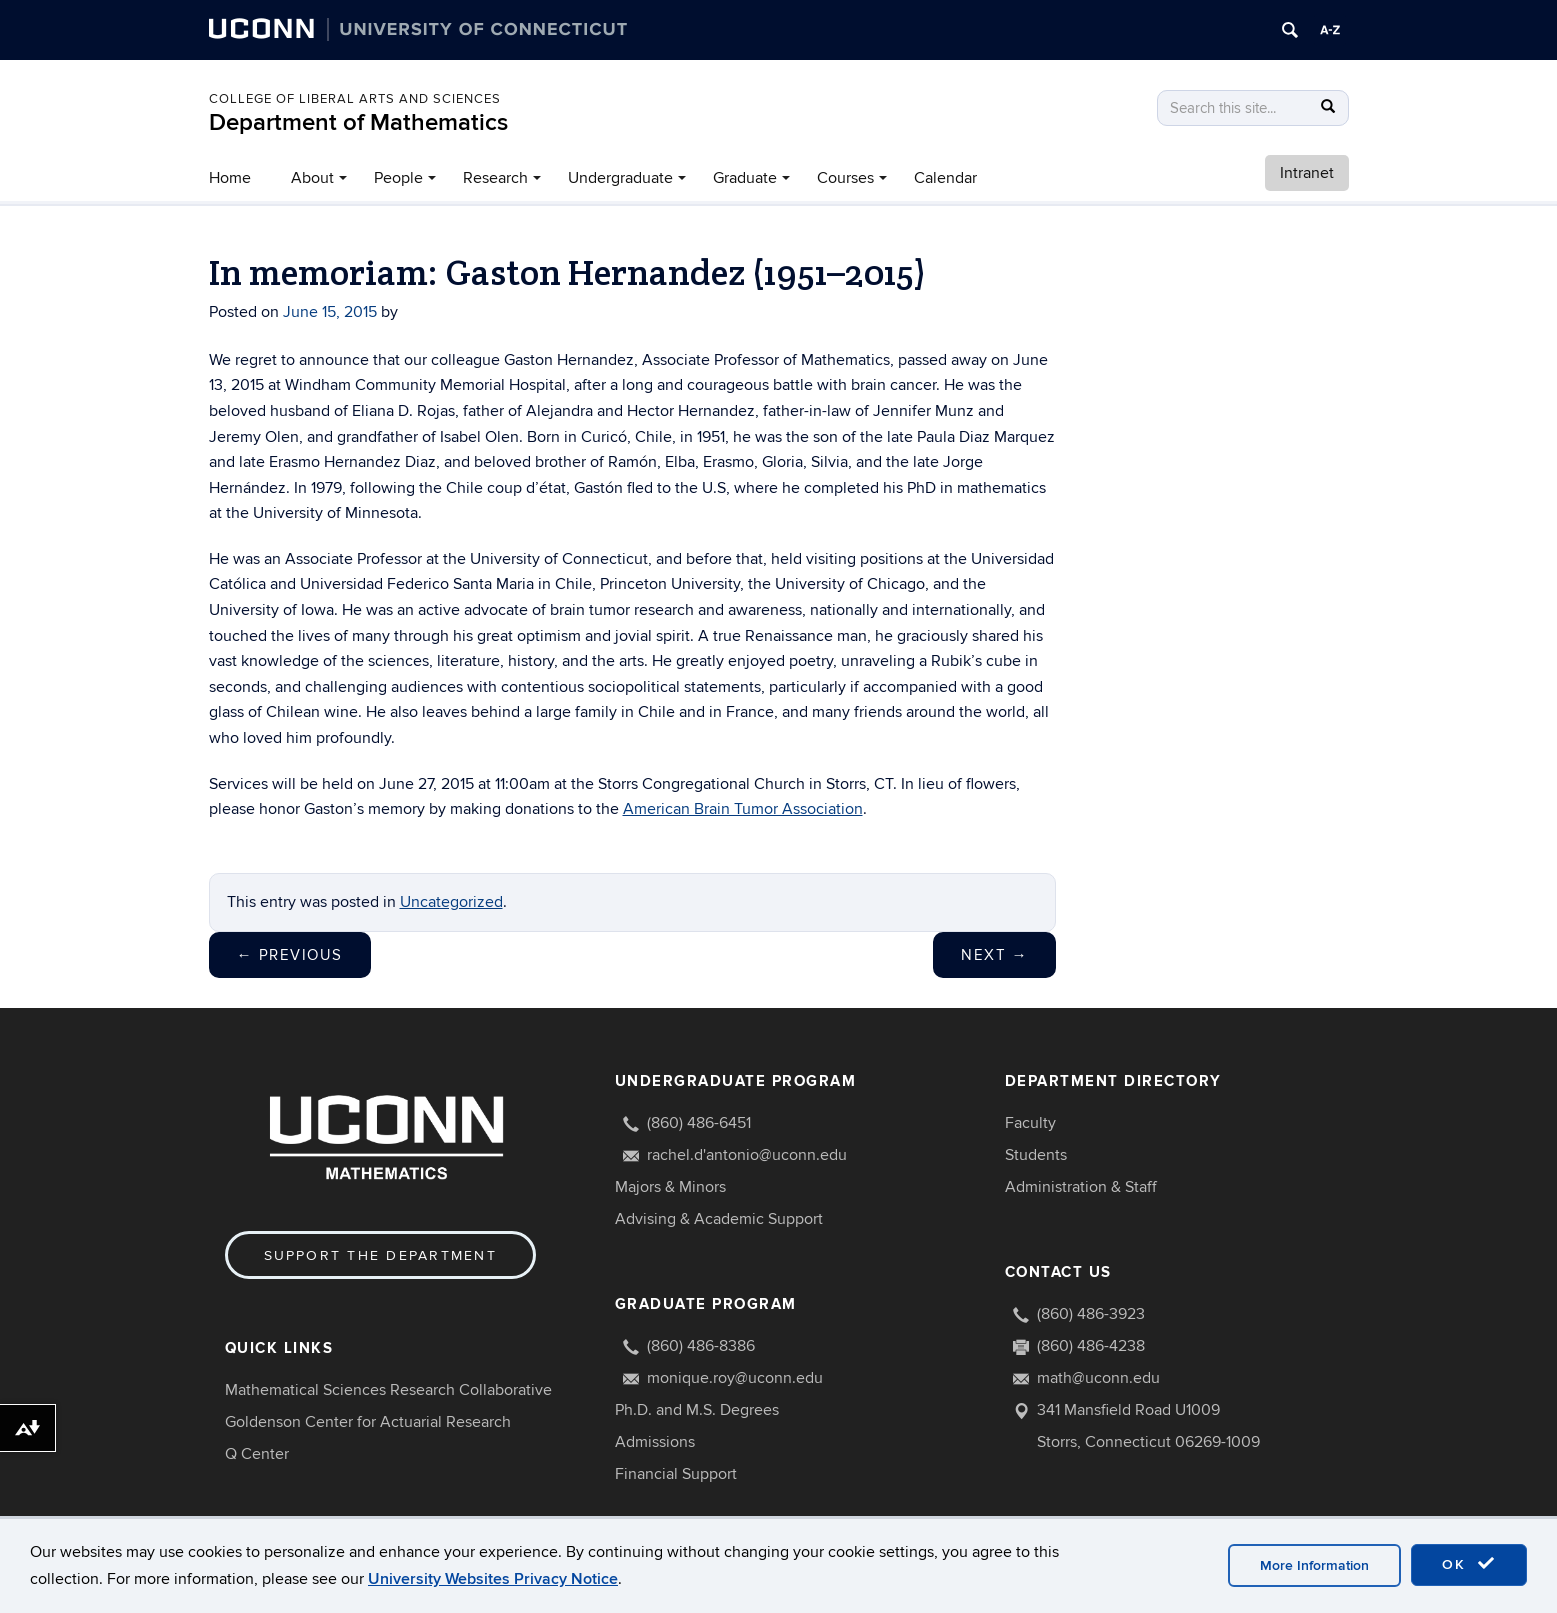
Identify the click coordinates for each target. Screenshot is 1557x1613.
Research (495, 178)
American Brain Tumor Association (743, 809)
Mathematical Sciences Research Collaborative (388, 1390)
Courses (845, 178)
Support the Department (380, 1255)
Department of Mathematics (358, 122)
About (312, 178)
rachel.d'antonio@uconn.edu (747, 1155)
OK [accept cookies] (1469, 1564)
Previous (290, 955)
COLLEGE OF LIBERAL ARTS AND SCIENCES (355, 99)
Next (994, 955)
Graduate (745, 178)
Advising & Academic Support (719, 1219)
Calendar (945, 178)
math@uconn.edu (1098, 1378)
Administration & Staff (1081, 1187)
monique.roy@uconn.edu (735, 1378)
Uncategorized (451, 902)
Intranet (1307, 173)
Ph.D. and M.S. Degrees (697, 1410)
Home (230, 178)
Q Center (257, 1454)
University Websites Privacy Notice (493, 1579)
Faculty (1030, 1123)
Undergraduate (620, 178)
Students (1036, 1155)
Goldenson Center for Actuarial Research (368, 1422)
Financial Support (676, 1474)
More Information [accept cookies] (1314, 1565)
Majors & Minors (670, 1187)
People (398, 178)
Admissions (655, 1442)
